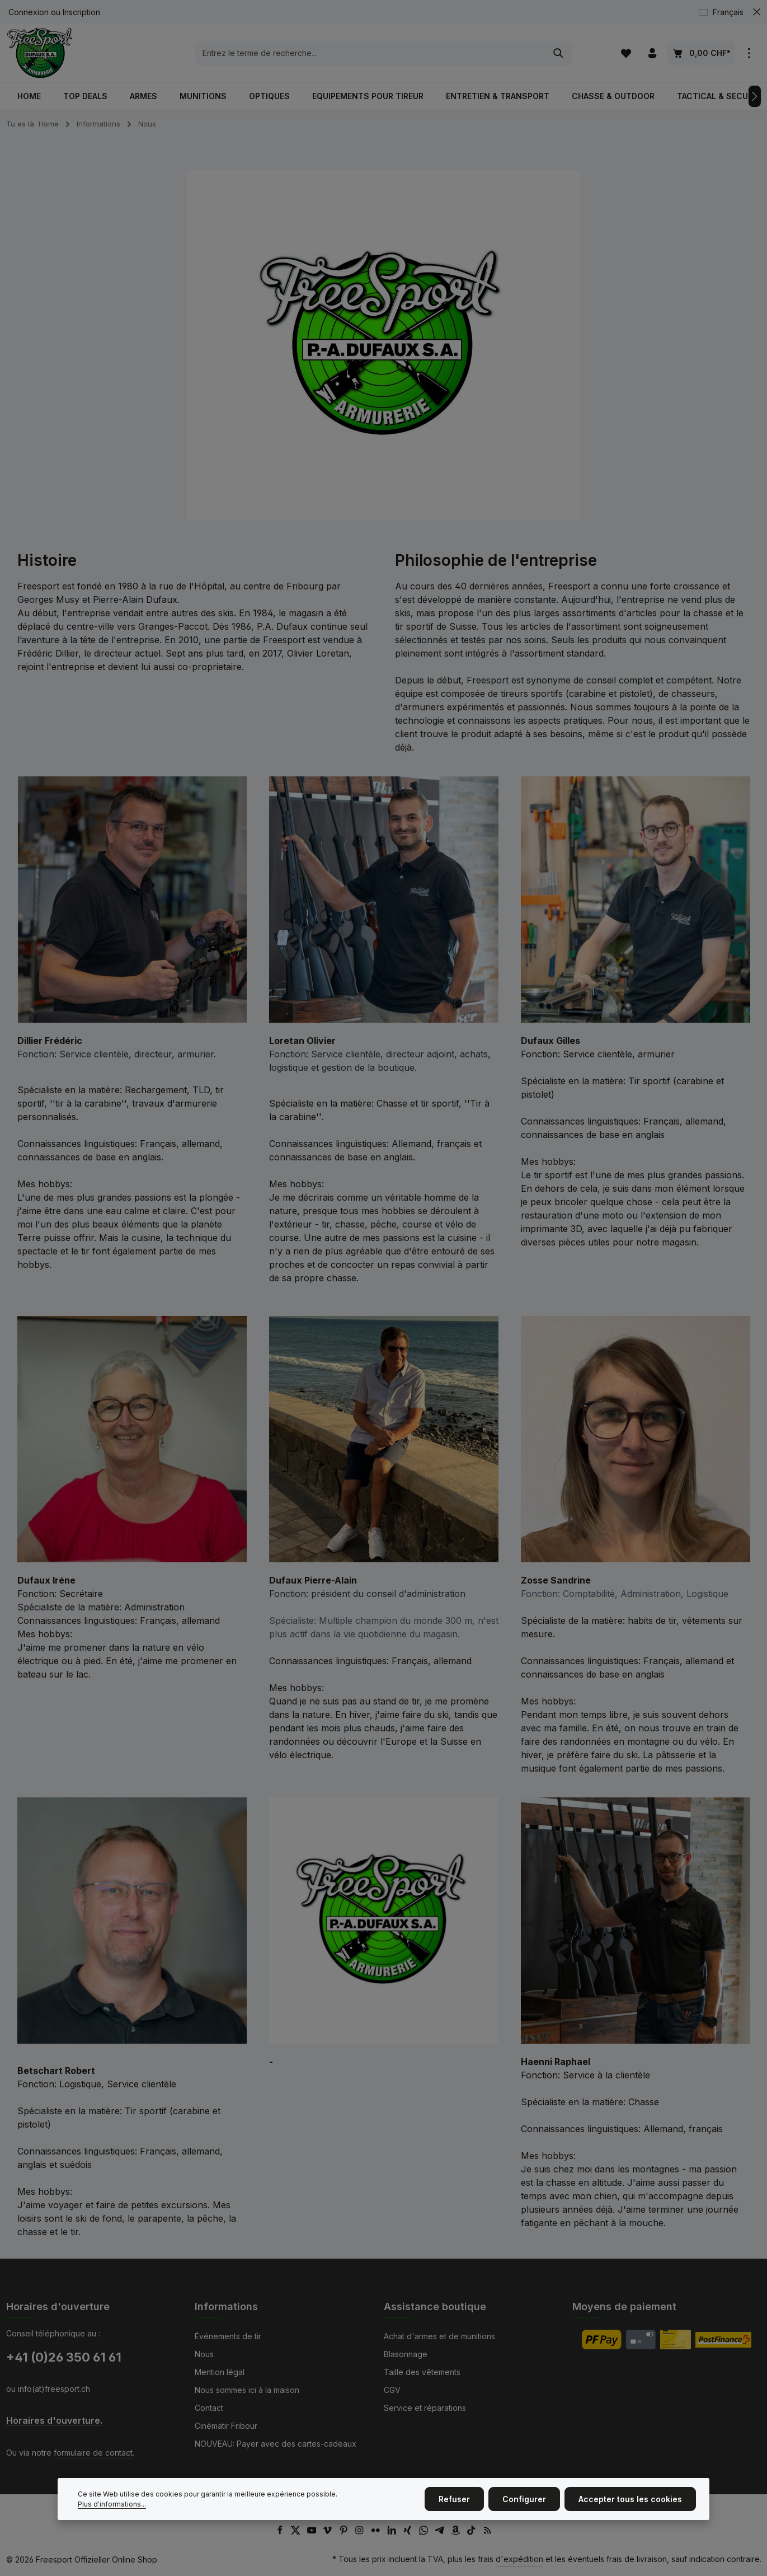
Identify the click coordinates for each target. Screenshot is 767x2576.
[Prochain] (754, 96)
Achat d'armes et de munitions (439, 2336)
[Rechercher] (558, 53)
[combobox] (370, 53)
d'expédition (519, 2559)
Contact (209, 2408)
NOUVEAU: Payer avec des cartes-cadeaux (275, 2443)
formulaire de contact (93, 2452)
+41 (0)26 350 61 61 (63, 2357)
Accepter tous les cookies (630, 2513)
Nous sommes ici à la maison (247, 2390)
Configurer (524, 2513)
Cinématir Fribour (226, 2425)
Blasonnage (405, 2354)
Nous (204, 2354)
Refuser (454, 2513)
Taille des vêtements (422, 2372)
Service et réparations (425, 2408)
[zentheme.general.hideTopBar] (757, 12)
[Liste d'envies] (626, 53)
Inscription (81, 12)
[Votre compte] (653, 53)
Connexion (28, 12)
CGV (392, 2390)
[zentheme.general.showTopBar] (749, 53)
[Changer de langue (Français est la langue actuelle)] (725, 12)
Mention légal (219, 2372)
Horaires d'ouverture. (54, 2420)
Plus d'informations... (112, 2518)
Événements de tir (228, 2336)
